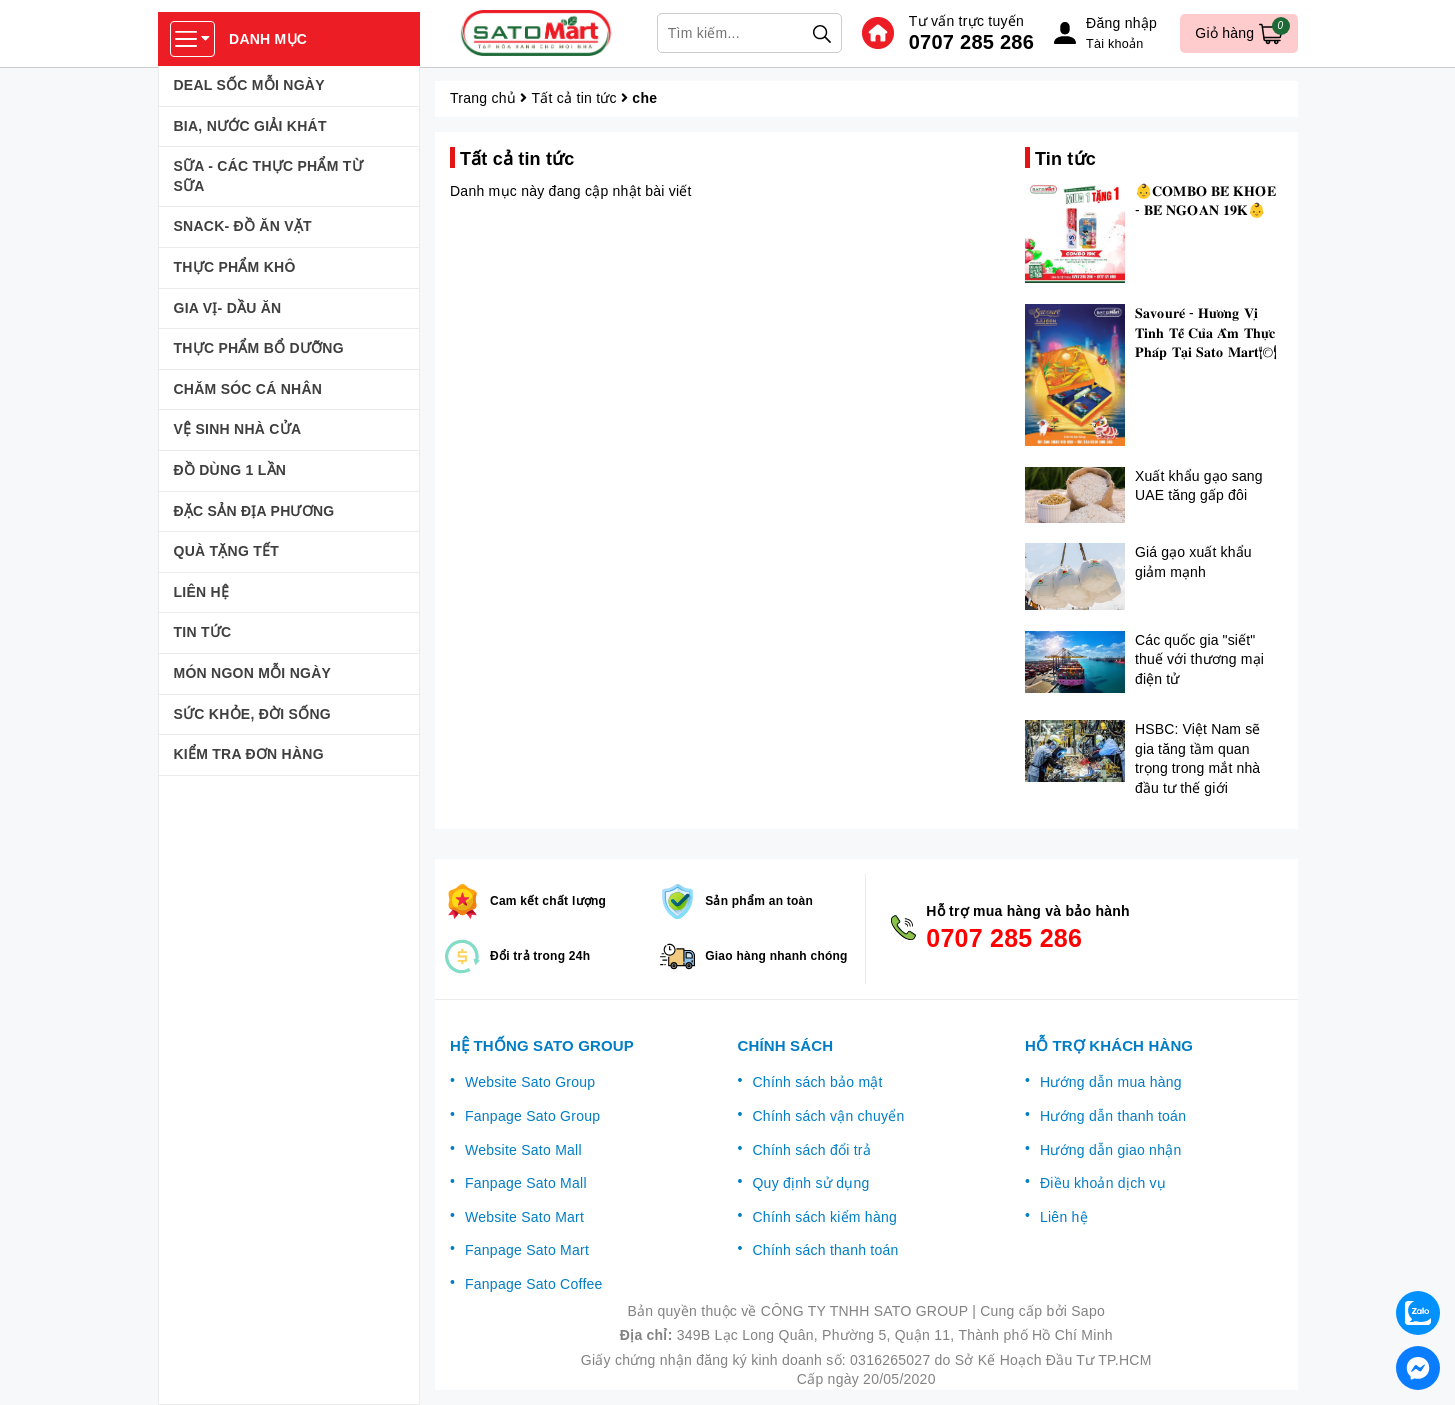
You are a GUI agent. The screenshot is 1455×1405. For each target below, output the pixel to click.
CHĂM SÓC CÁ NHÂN (248, 389)
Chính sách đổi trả (811, 1150)
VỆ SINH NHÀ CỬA (238, 429)
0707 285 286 (971, 42)
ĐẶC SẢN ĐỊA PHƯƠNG (254, 511)
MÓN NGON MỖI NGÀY (253, 673)
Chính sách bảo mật (817, 1082)
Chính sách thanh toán (825, 1250)
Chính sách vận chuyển (828, 1116)
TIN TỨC (203, 632)
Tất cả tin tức (574, 98)
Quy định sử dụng (810, 1183)
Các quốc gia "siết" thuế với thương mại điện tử (1199, 659)
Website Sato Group (530, 1082)
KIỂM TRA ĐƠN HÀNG (249, 754)
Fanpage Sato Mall (526, 1183)
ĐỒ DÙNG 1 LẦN (230, 470)
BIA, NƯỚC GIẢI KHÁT (250, 126)
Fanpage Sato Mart (527, 1250)
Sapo (1088, 1311)
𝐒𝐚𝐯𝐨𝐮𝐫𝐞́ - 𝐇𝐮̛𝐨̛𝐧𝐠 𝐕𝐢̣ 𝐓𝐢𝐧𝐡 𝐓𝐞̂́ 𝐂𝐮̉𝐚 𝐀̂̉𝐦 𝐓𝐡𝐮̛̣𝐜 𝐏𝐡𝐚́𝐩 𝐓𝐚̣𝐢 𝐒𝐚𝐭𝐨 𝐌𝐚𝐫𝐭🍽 (1206, 332)
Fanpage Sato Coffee (534, 1284)
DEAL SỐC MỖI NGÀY (249, 85)
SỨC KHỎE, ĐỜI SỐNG (252, 714)
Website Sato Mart (524, 1217)
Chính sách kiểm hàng (824, 1217)
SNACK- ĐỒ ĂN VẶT (243, 226)
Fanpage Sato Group (532, 1116)
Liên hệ (1064, 1217)
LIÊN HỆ (202, 592)
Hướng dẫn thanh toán (1113, 1116)
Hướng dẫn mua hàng (1111, 1082)
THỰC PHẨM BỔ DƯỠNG (259, 348)
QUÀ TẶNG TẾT (227, 551)
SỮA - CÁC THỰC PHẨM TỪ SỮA (268, 176)
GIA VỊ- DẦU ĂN (228, 308)
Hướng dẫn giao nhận (1111, 1150)
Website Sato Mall (523, 1150)
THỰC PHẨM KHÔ (235, 267)
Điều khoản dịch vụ (1103, 1183)
